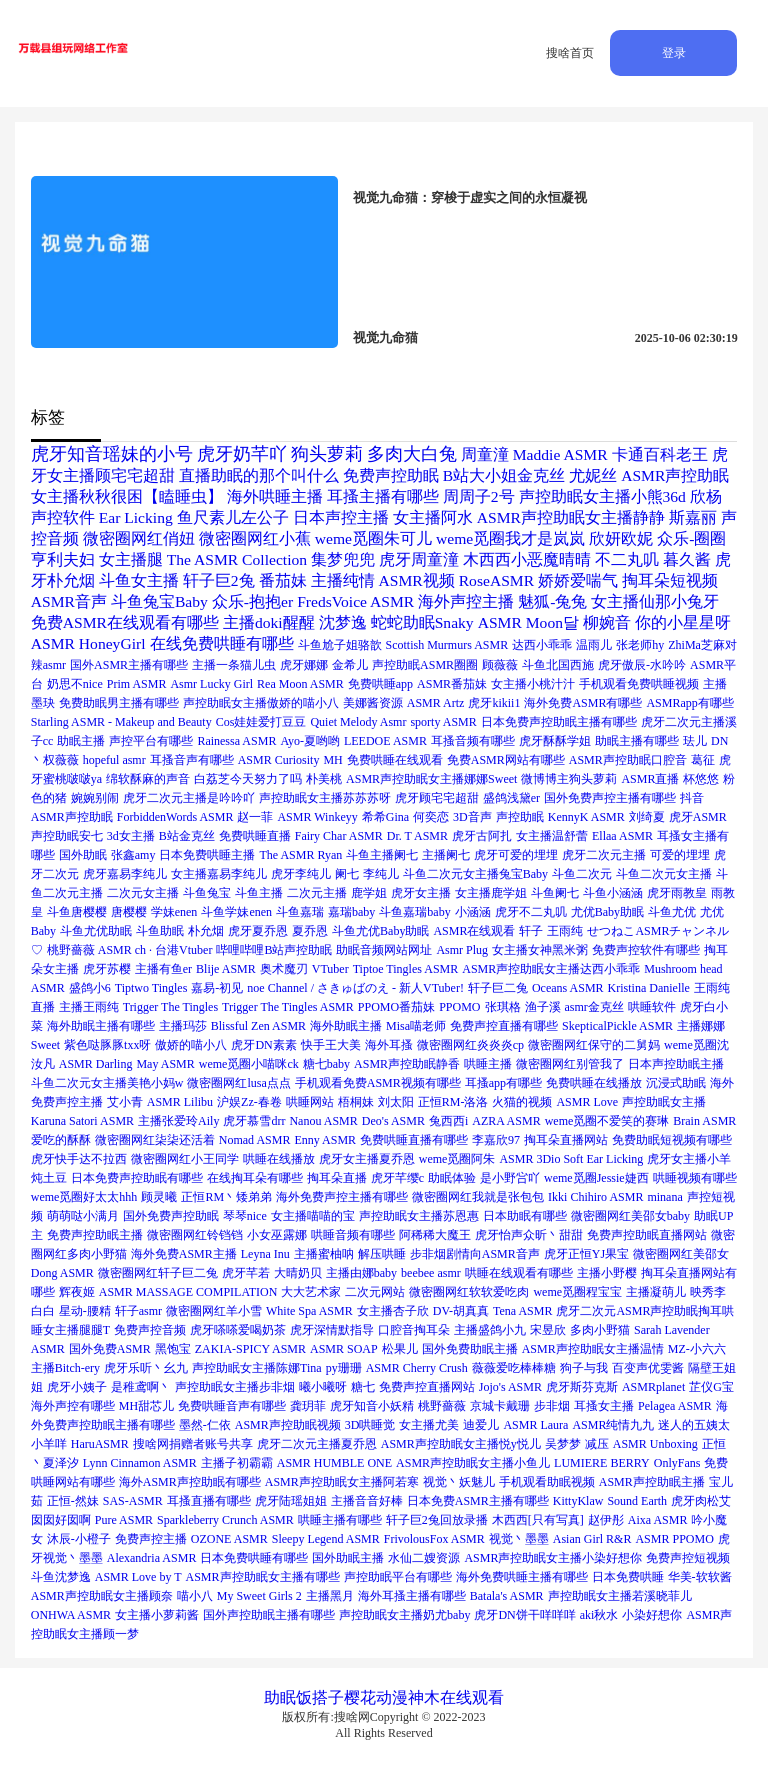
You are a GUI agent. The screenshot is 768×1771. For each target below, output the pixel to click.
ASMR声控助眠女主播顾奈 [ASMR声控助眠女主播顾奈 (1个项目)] (102, 1596)
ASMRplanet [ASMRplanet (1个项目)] (653, 1387)
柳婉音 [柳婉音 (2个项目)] (607, 622)
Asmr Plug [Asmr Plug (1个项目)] (462, 950)
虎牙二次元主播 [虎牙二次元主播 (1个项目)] (604, 855)
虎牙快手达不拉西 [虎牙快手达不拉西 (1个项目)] (79, 1159)
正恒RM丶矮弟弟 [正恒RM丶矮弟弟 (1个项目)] (226, 1197)
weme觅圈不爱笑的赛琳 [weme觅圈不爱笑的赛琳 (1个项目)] (607, 1121)
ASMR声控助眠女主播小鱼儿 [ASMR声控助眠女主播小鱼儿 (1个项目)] (473, 1463)
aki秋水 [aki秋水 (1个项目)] (599, 1615)
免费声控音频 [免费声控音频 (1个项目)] (150, 1330)
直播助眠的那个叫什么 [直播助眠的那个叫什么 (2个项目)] (259, 475)
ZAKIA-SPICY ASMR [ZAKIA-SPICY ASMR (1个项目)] (250, 1349)
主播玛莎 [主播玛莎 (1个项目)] (183, 1026)
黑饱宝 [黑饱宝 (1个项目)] (173, 1349)
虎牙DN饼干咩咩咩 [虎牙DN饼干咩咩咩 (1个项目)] (524, 1615)
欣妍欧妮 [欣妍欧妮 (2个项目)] (621, 538)
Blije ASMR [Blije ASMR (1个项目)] (226, 969)
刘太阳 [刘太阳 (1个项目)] (396, 1102)
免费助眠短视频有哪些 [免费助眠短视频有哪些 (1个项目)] (672, 1140)
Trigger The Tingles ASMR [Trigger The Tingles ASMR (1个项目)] (288, 1007)
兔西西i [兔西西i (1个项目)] (448, 1121)
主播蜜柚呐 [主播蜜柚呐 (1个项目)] (324, 1254)
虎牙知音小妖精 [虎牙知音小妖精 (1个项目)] (372, 1406)
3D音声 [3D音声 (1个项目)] (472, 817)
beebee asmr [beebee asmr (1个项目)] (431, 1273)
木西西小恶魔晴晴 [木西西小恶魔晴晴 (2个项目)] (527, 559)
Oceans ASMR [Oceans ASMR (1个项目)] (568, 988)
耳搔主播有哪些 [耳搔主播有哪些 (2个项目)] (383, 496)
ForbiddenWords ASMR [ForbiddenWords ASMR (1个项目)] (175, 817)
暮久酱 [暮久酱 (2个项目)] (687, 559)
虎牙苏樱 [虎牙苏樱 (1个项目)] (107, 969)
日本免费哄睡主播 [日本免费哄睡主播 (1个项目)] (207, 855)
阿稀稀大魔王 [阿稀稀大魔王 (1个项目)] (435, 1235)
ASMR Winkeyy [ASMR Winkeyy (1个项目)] (317, 817)
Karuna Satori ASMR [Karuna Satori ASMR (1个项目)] (82, 1121)
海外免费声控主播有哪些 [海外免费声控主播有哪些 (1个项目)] (342, 1197)
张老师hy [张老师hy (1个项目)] (640, 645)
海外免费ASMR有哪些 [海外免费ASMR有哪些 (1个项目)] (583, 703)
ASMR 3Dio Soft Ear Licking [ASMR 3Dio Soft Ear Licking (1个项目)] (571, 1159)
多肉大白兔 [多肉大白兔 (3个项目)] (412, 454)
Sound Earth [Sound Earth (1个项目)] (637, 1501)
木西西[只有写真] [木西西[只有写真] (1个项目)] (538, 1520)
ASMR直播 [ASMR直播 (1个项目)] (650, 779)
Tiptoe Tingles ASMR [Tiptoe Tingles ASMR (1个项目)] (406, 969)
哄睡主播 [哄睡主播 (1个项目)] (488, 1064)
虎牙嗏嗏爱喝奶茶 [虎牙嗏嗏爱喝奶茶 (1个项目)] (238, 1330)
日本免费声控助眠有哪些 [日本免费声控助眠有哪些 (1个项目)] (137, 1178)
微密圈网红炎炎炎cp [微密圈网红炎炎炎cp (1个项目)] (470, 1045)
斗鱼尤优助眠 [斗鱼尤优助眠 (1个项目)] (96, 931)
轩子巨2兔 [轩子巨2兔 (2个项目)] (219, 580)
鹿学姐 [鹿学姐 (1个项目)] (369, 893)
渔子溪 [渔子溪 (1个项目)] (543, 1007)
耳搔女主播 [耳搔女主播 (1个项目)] (604, 1406)
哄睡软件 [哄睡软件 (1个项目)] (652, 1007)
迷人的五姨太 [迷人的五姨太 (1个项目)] (694, 1425)
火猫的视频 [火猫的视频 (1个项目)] (522, 1102)
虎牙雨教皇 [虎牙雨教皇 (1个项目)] (677, 893)
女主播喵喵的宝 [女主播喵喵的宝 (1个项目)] (313, 1216)
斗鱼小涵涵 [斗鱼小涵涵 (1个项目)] (613, 893)
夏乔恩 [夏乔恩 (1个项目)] (310, 931)
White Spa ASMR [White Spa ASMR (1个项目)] (309, 1311)
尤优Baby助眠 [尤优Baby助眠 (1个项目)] (607, 912)
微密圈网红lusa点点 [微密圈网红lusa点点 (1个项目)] (238, 1083)
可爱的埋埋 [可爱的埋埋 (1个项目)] (680, 855)
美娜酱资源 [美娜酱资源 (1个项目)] (373, 703)
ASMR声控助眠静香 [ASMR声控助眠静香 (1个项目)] (407, 1064)
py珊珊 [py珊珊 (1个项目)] (344, 1368)
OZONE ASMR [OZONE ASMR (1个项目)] (229, 1539)
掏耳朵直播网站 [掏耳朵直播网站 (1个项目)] (566, 1140)
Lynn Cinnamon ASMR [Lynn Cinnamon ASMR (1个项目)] (140, 1463)
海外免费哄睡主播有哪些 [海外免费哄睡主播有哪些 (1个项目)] (522, 1577)
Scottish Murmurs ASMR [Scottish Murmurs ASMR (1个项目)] (447, 645)
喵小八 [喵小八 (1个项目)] (195, 1596)
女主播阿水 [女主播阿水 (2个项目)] (433, 517)
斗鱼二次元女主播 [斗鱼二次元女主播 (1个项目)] (664, 874)
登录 (674, 53)
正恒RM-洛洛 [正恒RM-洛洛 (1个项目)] (453, 1102)
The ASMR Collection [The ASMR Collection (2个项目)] (237, 559)
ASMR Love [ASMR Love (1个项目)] (587, 1102)
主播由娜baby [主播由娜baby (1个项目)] (361, 1273)
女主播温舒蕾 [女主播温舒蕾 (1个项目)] (552, 836)
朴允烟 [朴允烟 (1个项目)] (206, 931)
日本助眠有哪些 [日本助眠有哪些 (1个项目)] (525, 1216)
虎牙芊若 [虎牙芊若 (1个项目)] (246, 1273)
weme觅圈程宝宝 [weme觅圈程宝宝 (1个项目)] (577, 1292)
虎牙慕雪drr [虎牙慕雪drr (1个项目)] (254, 1121)
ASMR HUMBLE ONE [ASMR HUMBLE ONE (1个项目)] (334, 1463)
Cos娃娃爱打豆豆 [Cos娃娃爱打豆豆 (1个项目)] (261, 722)
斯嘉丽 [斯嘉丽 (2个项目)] (693, 517)
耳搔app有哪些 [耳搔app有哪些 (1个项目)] (503, 1083)
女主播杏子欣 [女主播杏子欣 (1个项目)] (393, 1311)
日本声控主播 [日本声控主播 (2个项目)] (341, 517)
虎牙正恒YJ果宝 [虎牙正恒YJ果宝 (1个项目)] (586, 1254)
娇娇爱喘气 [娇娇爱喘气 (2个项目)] (578, 580)
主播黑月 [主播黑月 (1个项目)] (330, 1596)
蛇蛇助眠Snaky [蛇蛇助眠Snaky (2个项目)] (422, 622)
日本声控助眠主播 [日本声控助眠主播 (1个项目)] (676, 1064)
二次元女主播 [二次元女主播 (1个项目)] (143, 893)
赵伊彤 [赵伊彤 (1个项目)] (606, 1520)
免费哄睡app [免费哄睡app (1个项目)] (380, 684)
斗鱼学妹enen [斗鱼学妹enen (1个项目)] (236, 912)
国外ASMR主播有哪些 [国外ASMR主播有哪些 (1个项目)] (129, 665)
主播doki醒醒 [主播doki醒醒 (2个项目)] (269, 622)
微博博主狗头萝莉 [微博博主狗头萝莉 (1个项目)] (569, 779)
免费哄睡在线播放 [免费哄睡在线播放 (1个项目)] (594, 1083)
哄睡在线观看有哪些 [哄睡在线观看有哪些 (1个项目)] (519, 1273)
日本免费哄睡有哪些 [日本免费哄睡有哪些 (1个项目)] (254, 1558)
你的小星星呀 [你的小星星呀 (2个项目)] (683, 622)
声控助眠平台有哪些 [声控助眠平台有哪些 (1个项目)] (398, 1577)
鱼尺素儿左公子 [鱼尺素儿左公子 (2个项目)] (233, 517)
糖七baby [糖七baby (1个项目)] (326, 1064)
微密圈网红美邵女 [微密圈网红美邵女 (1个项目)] (681, 1254)
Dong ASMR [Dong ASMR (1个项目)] (62, 1273)
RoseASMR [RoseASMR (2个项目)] (496, 580)
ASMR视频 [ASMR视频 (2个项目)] (417, 580)
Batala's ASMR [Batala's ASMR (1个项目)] (507, 1596)
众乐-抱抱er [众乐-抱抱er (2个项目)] (252, 601)
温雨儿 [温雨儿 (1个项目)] (594, 645)
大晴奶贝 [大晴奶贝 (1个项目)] (298, 1273)
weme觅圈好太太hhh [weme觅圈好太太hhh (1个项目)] (84, 1197)
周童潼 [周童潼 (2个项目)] (485, 454)
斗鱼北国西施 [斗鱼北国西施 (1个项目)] (558, 665)
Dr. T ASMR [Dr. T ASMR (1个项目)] (417, 836)
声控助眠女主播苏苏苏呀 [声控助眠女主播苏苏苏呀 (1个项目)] (325, 798)
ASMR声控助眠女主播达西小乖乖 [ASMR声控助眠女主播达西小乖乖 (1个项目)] (551, 969)
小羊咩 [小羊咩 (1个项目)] (49, 1444)
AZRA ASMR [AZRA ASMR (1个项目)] (506, 1121)
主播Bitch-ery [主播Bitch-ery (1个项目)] (65, 1368)
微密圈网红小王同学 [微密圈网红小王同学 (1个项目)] (185, 1159)
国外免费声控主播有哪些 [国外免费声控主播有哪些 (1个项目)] (610, 798)
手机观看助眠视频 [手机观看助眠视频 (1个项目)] (547, 1482)
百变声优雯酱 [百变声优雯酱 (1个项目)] (648, 1368)
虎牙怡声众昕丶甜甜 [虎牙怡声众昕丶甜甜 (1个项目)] (529, 1235)
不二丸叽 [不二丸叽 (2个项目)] (627, 559)
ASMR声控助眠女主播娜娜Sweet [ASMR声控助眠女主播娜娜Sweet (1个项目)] (431, 779)
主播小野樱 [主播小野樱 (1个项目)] (607, 1273)
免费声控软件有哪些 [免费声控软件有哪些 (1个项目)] (646, 950)
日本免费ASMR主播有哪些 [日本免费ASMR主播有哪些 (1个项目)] (478, 1501)
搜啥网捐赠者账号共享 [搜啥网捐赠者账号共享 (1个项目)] (193, 1444)
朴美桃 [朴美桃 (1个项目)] (324, 779)
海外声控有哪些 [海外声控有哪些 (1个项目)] (73, 1406)
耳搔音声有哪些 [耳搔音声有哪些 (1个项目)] (192, 760)
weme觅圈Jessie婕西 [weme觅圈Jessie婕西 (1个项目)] (596, 1178)
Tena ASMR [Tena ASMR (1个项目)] (523, 1311)
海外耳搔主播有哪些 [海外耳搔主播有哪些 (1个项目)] (412, 1596)
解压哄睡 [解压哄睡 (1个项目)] (382, 1254)
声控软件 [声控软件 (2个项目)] (63, 517)
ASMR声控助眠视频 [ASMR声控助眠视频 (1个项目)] (288, 1425)
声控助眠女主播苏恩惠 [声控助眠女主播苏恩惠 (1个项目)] (419, 1216)
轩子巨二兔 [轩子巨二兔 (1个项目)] (498, 988)
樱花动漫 (376, 1697)
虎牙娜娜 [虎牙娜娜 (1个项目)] (304, 665)
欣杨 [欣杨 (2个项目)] (706, 496)
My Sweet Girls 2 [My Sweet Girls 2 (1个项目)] (259, 1596)
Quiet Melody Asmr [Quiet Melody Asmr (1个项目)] (358, 722)
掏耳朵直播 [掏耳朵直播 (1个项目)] (337, 1178)
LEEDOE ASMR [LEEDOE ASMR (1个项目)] (385, 741)
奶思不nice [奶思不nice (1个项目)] (75, 684)
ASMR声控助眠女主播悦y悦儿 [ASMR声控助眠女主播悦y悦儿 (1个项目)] (461, 1444)
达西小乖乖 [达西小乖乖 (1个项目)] (542, 645)
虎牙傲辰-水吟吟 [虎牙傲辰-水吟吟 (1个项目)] (642, 665)
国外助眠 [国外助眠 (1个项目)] (83, 855)
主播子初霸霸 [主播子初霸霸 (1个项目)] (237, 1463)
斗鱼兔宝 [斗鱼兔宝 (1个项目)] (207, 893)
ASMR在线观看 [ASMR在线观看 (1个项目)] (474, 931)
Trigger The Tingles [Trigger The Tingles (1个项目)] (170, 1007)
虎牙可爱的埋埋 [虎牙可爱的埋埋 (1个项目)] (516, 855)
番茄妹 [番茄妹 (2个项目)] (283, 580)
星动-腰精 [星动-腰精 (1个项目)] (85, 1311)
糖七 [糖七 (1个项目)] (363, 1387)
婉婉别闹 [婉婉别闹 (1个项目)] (95, 798)
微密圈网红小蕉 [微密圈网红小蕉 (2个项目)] (255, 538)
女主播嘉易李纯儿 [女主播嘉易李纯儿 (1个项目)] (219, 874)
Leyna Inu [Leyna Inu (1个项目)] (265, 1254)
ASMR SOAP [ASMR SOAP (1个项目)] (344, 1349)
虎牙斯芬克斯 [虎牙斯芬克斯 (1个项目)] (582, 1387)
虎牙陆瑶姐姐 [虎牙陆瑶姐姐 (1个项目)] (291, 1501)
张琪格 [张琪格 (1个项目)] (503, 1007)
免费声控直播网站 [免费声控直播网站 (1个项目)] (427, 1387)
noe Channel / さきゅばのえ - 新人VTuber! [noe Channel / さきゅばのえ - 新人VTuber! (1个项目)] (355, 988)
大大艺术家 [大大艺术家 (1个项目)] (311, 1292)
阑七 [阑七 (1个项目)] (347, 874)
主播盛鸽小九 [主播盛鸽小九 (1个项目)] (490, 1330)
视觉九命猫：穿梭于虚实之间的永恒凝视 (470, 197)
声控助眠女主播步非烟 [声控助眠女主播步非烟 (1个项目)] (235, 1387)
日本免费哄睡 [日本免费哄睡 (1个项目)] (628, 1577)
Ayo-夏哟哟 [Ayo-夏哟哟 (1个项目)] (310, 741)
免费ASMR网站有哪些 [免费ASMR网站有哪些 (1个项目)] (506, 760)
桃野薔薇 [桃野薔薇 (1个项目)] (442, 1406)
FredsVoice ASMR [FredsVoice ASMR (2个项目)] (355, 601)
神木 (424, 1697)
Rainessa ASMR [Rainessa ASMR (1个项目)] (236, 741)
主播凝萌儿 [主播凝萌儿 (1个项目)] (656, 1292)
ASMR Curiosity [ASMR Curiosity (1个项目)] (279, 760)
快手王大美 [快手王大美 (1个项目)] (331, 1045)
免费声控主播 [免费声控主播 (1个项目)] (151, 1539)
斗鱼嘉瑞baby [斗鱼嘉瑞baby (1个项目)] (414, 912)
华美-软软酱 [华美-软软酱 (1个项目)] (700, 1577)
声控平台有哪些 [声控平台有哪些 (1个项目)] (151, 741)
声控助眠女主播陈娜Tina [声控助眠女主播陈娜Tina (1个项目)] (257, 1368)
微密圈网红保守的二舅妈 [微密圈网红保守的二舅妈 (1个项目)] (594, 1045)
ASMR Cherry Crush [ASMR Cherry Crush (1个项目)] (417, 1368)
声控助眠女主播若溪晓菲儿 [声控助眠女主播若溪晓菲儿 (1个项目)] (620, 1596)
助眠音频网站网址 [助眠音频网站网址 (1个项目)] (384, 950)
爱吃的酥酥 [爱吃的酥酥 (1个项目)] (61, 1140)
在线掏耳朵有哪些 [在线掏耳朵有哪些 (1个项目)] (255, 1178)
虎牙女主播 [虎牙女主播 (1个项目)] (421, 893)
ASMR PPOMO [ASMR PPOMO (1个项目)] (674, 1539)
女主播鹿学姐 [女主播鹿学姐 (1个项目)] (491, 893)
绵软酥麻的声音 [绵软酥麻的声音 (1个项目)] (148, 779)
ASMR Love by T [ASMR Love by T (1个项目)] (138, 1577)
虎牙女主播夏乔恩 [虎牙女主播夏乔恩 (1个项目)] (367, 1159)
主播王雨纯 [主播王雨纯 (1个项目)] (89, 1007)
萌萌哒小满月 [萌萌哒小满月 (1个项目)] (83, 1216)
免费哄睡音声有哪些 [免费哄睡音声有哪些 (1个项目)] (232, 1406)
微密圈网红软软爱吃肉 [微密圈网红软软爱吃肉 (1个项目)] (469, 1292)
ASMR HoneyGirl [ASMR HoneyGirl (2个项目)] (88, 643)
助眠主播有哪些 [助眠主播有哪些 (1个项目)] (637, 741)
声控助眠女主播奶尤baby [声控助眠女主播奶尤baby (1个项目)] (404, 1615)
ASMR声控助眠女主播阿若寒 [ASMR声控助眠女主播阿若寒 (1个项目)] (342, 1482)
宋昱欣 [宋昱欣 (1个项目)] (548, 1330)
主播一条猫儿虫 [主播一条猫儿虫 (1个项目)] (234, 665)
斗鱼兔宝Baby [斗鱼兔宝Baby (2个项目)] (159, 601)
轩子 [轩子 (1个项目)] (531, 931)
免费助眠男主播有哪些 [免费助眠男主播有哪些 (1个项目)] (119, 703)
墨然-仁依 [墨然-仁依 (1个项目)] (205, 1425)
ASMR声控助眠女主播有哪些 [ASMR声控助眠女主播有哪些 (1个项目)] (263, 1577)
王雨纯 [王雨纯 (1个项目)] (565, 931)
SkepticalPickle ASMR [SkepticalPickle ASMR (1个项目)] (617, 1026)
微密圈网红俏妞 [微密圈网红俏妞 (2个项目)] (139, 538)
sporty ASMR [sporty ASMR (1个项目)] (443, 722)
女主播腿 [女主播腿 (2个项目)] (131, 559)
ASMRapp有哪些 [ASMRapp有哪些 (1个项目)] (689, 703)
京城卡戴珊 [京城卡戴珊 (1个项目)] (500, 1406)
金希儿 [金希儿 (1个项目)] (350, 665)
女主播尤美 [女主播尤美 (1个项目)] (429, 1425)
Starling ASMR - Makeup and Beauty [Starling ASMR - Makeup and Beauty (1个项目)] (121, 722)
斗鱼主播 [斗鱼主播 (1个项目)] (259, 893)
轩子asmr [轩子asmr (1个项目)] (138, 1311)
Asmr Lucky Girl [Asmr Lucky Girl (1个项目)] (211, 684)
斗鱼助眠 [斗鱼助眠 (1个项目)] (160, 931)
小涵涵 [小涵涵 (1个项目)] (473, 912)
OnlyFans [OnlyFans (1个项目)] (677, 1463)
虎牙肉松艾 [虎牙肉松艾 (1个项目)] (701, 1501)
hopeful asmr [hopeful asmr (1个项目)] (114, 760)
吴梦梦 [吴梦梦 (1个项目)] (563, 1444)
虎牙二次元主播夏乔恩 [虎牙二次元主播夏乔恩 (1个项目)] (317, 1444)
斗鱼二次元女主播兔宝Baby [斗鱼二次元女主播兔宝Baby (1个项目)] (475, 874)
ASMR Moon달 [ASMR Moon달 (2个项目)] (528, 622)
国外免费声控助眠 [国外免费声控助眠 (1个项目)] (171, 1216)
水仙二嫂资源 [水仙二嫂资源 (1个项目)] (424, 1558)
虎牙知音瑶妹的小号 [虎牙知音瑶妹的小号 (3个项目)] (112, 454)
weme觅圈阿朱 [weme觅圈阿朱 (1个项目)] (457, 1159)
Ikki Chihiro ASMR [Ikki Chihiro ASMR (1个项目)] (595, 1197)
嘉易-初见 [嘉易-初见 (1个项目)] (217, 988)
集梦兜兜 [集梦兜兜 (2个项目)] (343, 559)
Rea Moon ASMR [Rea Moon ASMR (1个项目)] (300, 684)
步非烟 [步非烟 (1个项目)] (552, 1406)
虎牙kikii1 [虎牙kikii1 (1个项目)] (494, 703)
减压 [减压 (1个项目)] (597, 1444)
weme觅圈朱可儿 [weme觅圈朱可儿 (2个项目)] (373, 538)
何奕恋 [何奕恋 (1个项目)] (431, 817)
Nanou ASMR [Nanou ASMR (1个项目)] (323, 1121)
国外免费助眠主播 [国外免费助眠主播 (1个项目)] (470, 1349)
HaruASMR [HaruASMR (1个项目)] (100, 1444)
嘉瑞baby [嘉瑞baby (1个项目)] (351, 912)
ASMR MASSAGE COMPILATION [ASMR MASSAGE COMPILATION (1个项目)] (188, 1292)
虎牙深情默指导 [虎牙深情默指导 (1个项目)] (332, 1330)
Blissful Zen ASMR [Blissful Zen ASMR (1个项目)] (258, 1026)
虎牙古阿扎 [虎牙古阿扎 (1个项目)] (482, 836)
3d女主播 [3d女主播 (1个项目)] (131, 836)
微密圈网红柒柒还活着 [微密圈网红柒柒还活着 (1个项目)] (155, 1140)
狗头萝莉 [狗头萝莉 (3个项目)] (327, 454)
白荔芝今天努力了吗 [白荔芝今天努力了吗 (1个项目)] (248, 779)
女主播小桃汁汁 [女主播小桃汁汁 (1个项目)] (533, 684)
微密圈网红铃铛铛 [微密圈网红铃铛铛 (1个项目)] (195, 1235)
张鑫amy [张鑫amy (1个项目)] (133, 855)
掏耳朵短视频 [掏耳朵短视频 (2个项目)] (670, 580)
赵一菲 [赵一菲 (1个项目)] (255, 817)
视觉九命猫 (385, 337)
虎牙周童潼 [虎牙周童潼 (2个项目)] (419, 559)
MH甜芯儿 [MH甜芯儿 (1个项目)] (146, 1406)
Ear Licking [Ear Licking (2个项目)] (136, 517)
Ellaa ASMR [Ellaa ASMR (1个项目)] (622, 836)
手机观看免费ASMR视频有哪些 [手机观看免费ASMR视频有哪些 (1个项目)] (378, 1083)
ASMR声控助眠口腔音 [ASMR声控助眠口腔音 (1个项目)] (628, 760)
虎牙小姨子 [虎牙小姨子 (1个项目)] (77, 1387)
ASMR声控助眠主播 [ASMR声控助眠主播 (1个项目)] (652, 1482)
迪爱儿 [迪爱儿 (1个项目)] (481, 1425)
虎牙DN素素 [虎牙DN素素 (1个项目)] (263, 1045)
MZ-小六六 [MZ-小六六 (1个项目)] (697, 1349)
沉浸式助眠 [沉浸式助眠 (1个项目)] (676, 1083)
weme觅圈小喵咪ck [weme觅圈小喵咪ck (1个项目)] (249, 1064)
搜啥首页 (570, 53)
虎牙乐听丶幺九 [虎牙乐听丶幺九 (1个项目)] (146, 1368)
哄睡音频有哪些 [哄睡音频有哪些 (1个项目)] (353, 1235)
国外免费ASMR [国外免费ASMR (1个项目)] (110, 1349)
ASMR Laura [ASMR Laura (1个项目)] (535, 1425)
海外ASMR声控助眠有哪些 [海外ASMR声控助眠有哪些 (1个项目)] (190, 1482)
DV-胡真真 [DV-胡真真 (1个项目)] (461, 1311)
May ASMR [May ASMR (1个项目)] (165, 1064)
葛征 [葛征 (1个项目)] (703, 760)
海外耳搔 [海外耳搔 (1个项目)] (389, 1045)
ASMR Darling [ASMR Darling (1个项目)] (96, 1064)
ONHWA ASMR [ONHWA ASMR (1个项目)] (71, 1615)
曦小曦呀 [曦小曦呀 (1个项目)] (323, 1387)
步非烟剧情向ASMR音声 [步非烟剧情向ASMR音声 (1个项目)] (475, 1254)
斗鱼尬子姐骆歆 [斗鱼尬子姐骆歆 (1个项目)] (340, 645)
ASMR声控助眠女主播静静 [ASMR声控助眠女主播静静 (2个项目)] (571, 517)
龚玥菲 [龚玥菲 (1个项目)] (308, 1406)
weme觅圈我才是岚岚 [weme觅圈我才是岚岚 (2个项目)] (510, 538)
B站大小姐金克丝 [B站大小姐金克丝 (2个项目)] (504, 475)
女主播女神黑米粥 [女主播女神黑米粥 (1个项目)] (540, 950)
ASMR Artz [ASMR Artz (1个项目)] (436, 703)
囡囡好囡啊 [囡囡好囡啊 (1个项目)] (61, 1520)
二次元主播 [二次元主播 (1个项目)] (317, 893)
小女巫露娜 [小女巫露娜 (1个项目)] (277, 1235)
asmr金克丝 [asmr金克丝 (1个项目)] (594, 1007)
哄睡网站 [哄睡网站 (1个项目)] (310, 1102)
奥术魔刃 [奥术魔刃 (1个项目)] (284, 969)
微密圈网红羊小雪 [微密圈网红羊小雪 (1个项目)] (214, 1311)
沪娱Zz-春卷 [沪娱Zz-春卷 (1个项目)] (249, 1102)
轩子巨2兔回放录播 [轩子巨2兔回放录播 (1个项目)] (437, 1520)
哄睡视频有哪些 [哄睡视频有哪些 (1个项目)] (695, 1178)
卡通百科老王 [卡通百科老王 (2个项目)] (660, 454)
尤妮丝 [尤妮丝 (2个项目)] (593, 475)
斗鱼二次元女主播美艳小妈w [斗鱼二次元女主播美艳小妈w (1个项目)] (107, 1083)
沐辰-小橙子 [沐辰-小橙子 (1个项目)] (79, 1539)
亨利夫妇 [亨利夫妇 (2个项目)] (63, 559)
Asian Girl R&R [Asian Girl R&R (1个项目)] (592, 1539)
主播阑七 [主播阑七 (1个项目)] (446, 855)
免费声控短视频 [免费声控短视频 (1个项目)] (688, 1558)
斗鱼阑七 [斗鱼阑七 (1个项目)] (555, 893)
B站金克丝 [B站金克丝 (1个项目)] (187, 836)
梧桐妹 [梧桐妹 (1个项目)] (356, 1102)
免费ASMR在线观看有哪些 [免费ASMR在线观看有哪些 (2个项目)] (125, 622)
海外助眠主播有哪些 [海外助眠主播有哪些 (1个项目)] (101, 1026)
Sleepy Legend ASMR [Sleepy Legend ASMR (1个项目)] (326, 1539)
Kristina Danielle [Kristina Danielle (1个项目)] (649, 988)
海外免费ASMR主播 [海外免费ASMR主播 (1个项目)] (184, 1254)
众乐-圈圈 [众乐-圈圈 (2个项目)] (691, 538)
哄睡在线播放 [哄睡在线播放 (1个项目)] (279, 1159)
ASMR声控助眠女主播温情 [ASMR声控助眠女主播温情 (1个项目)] (593, 1349)
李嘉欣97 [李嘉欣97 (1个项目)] (496, 1140)
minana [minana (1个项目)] (664, 1197)
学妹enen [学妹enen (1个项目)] (174, 912)
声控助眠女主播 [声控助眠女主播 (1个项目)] (664, 1102)
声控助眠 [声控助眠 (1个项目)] (520, 817)
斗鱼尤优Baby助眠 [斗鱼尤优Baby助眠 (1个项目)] (380, 931)
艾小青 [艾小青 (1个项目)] (125, 1102)
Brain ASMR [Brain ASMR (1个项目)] (704, 1121)
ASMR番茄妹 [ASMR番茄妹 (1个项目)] (452, 684)
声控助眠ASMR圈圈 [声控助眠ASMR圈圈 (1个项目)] (425, 665)
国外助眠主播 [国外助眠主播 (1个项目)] (348, 1558)
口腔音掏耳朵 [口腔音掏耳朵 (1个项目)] (414, 1330)
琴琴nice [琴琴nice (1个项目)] (245, 1216)
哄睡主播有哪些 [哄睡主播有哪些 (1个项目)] (340, 1520)
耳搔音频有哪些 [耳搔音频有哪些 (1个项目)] (473, 741)
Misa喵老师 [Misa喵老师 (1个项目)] (416, 1026)
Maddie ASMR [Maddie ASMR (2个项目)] (560, 454)
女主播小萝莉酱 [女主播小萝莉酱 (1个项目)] (157, 1615)
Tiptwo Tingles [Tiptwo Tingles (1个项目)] (151, 988)
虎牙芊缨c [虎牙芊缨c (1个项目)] (397, 1178)
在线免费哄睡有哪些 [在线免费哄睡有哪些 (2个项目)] (222, 643)
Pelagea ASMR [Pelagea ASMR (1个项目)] (675, 1406)
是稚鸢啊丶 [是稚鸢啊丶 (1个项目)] (141, 1387)
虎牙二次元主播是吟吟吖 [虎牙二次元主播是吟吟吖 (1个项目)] (189, 798)
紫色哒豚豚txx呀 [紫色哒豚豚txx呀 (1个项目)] (107, 1045)
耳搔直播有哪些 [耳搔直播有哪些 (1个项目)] (209, 1501)
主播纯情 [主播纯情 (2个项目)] (343, 580)
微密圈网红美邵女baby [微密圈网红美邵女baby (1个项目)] (630, 1216)
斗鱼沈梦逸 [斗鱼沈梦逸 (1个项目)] (61, 1577)
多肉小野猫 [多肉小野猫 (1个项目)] (600, 1330)
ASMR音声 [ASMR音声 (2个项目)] (69, 601)
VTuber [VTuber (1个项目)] (330, 969)
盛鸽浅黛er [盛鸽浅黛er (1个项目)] (511, 798)
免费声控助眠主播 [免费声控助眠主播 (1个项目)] (95, 1235)
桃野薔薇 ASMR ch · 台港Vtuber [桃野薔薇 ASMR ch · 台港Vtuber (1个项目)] (130, 950)
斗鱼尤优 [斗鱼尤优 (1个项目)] (672, 912)
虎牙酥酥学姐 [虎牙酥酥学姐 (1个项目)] (555, 741)
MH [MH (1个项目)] (332, 760)
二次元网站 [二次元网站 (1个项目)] (375, 1292)
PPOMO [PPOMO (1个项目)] (459, 1007)
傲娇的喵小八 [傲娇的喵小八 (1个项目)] (191, 1045)
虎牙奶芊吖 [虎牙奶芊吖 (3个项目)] (242, 454)
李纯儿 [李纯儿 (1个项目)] (381, 874)
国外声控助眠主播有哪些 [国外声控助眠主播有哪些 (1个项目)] (269, 1615)
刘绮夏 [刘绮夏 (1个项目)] (647, 817)
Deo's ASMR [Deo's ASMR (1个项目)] (393, 1121)
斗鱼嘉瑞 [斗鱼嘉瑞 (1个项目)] (300, 912)
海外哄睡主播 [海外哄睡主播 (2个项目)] (275, 496)
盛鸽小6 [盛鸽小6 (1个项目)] (90, 988)
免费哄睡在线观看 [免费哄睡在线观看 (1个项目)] (395, 760)
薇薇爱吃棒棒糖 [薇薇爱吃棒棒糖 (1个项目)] (514, 1368)
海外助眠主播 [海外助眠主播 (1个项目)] (346, 1026)
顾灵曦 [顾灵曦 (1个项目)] (159, 1197)
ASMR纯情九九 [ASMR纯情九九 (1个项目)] (613, 1425)
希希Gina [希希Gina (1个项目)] (385, 817)
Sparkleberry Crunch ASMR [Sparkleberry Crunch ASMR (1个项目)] (225, 1520)
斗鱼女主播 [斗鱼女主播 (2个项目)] (139, 580)
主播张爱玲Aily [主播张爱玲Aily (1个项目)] (178, 1121)
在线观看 (472, 1697)
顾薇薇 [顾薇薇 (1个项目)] (500, 665)
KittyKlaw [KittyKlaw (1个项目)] (578, 1501)
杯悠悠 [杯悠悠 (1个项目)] (701, 779)
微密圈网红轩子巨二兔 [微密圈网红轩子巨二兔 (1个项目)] (158, 1273)
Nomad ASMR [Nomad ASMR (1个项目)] (255, 1140)
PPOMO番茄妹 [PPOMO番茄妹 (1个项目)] (396, 1007)
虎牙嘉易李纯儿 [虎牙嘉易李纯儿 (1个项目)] (125, 874)
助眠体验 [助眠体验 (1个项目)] (452, 1178)
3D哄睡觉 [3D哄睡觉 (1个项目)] (370, 1425)
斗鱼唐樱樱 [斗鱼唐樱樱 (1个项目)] (77, 912)
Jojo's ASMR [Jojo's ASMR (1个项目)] (510, 1387)
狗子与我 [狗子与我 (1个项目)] (584, 1368)
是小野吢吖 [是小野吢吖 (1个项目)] (510, 1178)
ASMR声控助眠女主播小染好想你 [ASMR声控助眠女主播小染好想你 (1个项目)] (553, 1558)
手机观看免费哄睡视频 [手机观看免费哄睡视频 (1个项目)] (639, 684)
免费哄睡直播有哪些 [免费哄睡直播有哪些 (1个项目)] (414, 1140)
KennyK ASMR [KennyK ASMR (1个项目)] (586, 817)
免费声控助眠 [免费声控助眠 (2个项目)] (391, 475)
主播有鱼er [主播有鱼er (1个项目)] (163, 969)
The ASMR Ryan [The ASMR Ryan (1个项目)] (300, 855)
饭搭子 (320, 1697)
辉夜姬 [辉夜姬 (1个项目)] (77, 1292)
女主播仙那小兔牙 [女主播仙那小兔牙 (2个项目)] (655, 601)
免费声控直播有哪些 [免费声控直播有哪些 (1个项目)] (504, 1026)
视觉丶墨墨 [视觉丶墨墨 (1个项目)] (519, 1539)
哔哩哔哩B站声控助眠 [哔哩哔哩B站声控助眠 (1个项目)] (274, 950)
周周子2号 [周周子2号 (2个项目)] (479, 496)
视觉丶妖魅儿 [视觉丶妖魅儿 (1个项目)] (459, 1482)
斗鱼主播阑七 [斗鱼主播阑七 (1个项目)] (382, 855)
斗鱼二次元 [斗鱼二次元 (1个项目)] (582, 874)
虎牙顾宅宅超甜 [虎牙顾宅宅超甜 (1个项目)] (437, 798)
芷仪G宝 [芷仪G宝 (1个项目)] (711, 1387)
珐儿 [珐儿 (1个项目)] (695, 741)
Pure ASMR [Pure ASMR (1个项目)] (124, 1520)
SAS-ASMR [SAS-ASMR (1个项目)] (133, 1501)
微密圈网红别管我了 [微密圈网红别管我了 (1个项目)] (570, 1064)
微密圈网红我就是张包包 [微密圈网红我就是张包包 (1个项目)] (478, 1197)
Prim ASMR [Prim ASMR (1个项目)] (137, 684)
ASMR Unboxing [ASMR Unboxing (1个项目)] (655, 1444)
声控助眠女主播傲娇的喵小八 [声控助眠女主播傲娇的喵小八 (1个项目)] (261, 703)
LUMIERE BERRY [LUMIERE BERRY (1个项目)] (602, 1463)
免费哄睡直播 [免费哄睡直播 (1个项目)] (255, 836)
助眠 (280, 1697)
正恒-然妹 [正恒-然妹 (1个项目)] (73, 1501)
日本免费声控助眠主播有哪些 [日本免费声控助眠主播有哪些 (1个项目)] (559, 722)
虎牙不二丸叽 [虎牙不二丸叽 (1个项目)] (531, 912)
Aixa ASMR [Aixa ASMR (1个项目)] (658, 1520)
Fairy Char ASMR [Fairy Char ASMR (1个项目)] (339, 836)
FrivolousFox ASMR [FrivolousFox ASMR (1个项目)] (434, 1539)
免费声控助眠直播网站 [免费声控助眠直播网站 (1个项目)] (647, 1235)
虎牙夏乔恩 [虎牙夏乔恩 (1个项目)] (258, 931)
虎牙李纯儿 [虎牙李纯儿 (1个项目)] (301, 874)
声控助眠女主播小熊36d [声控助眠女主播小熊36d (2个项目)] (602, 496)
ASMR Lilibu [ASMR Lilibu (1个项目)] (180, 1102)
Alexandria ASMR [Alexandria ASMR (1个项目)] (152, 1558)
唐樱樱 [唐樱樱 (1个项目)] (129, 912)
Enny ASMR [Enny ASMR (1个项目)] (325, 1140)
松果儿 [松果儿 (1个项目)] (400, 1349)
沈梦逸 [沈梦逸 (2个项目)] (343, 622)
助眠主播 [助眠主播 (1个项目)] (81, 741)
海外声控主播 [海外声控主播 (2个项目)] (466, 601)
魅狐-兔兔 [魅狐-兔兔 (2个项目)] (552, 601)
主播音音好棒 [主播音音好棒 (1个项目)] (367, 1501)
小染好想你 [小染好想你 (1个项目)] (652, 1615)
